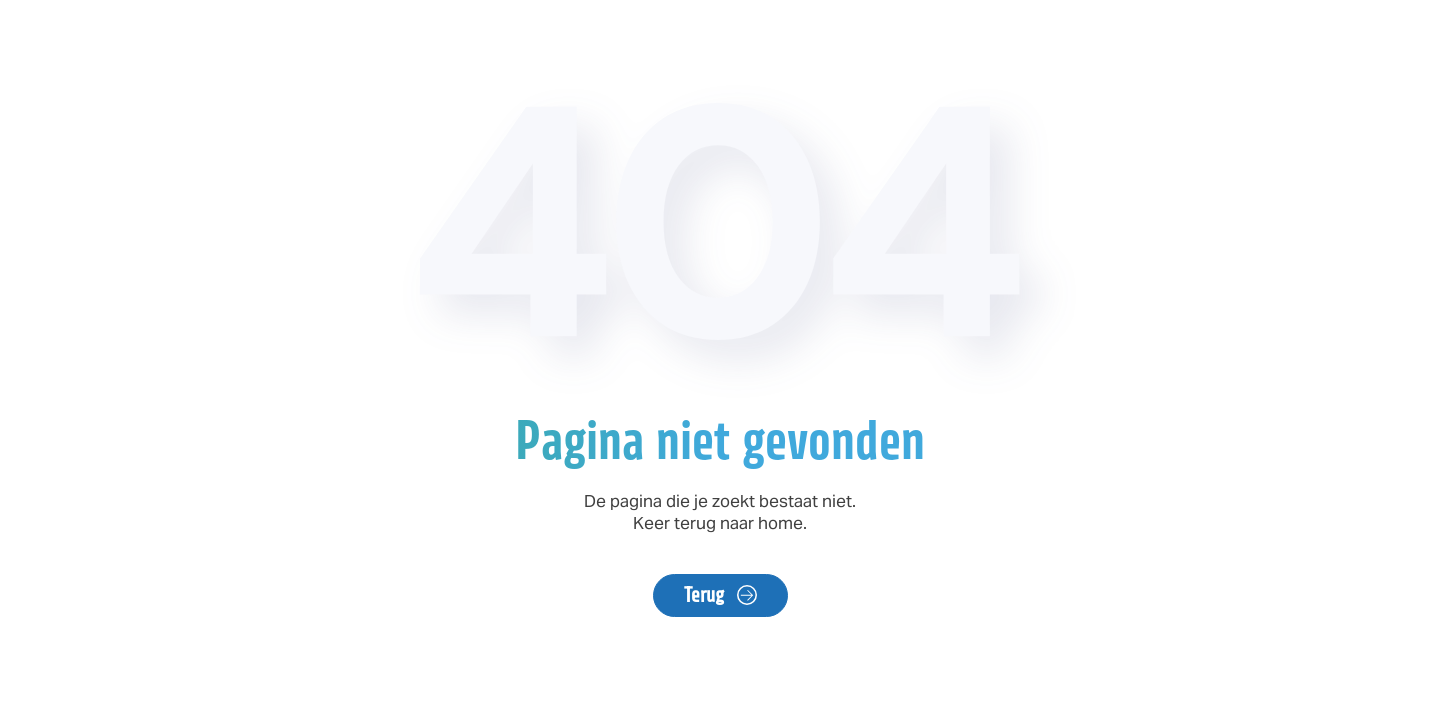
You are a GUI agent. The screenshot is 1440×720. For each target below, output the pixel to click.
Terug (705, 594)
